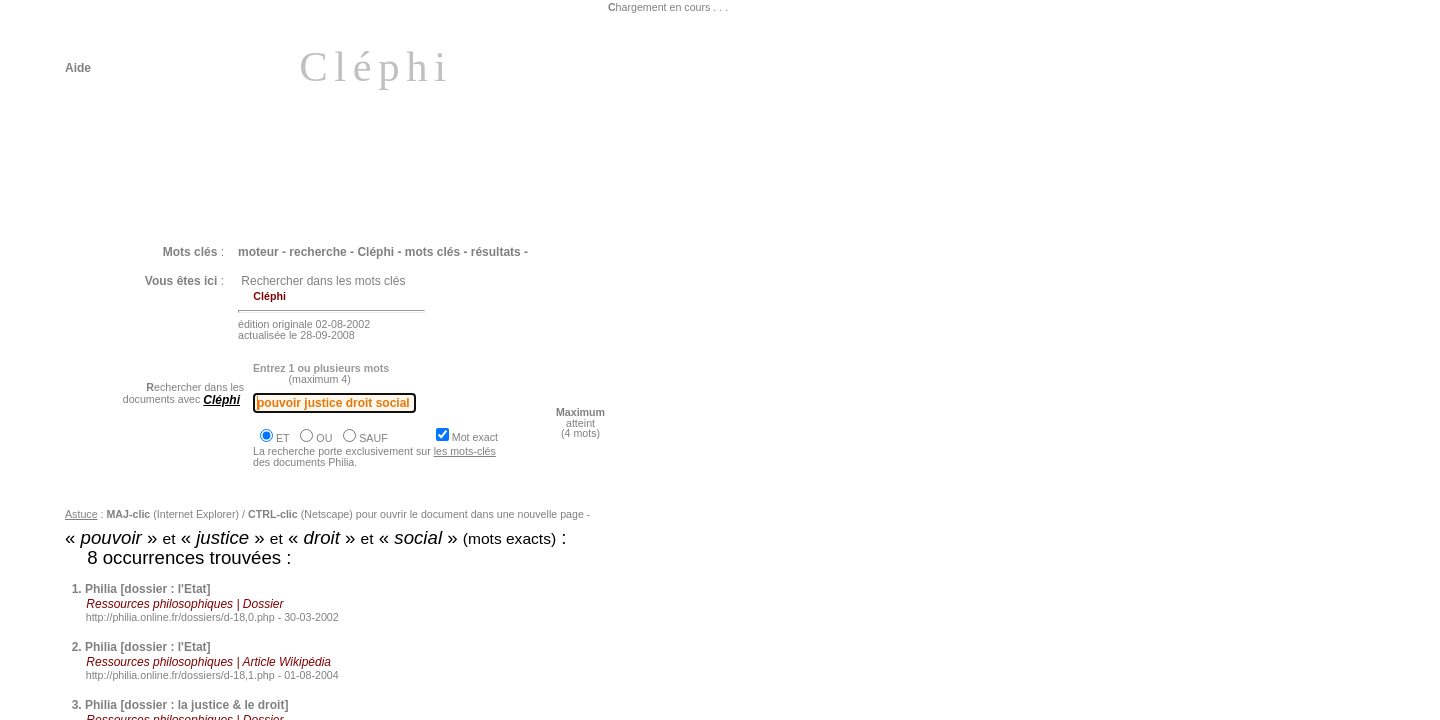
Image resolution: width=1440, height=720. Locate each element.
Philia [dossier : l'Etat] (148, 589)
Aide (78, 68)
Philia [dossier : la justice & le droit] (186, 705)
